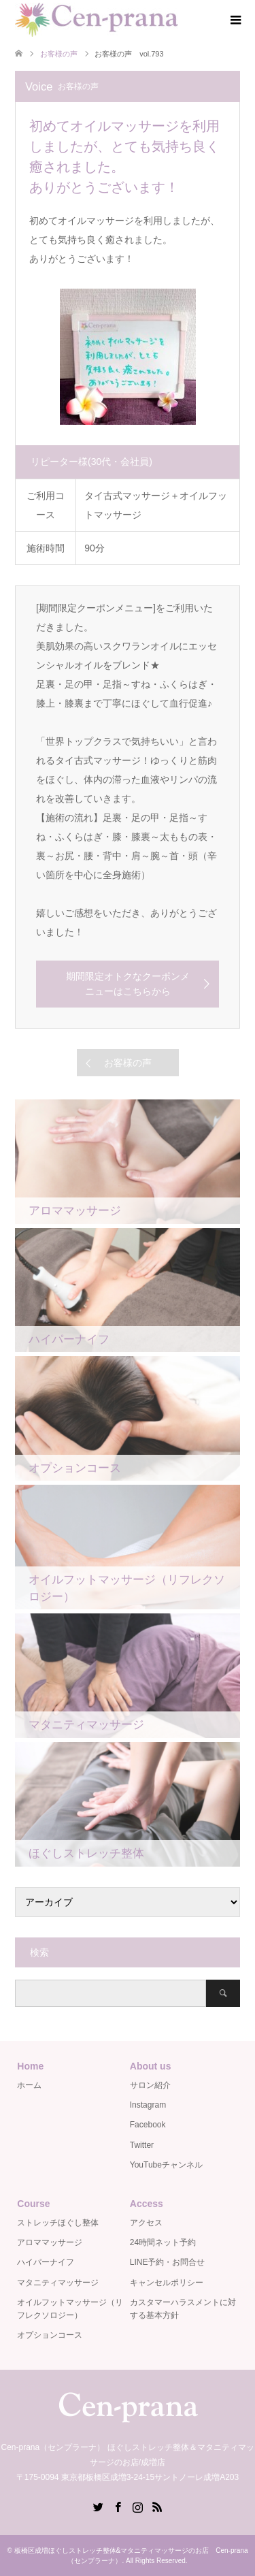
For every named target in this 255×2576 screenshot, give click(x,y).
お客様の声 (128, 1062)
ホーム (29, 2085)
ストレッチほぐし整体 (58, 2222)
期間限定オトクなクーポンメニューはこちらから (128, 984)
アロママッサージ (49, 2242)
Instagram (148, 2105)
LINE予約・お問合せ (167, 2262)
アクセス (146, 2222)
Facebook (148, 2124)
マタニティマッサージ (58, 2282)
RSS (157, 2505)
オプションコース (49, 2335)
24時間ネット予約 (163, 2242)
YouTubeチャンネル (166, 2165)
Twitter (142, 2145)
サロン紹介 (150, 2085)
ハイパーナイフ (45, 2262)
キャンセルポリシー (166, 2282)
